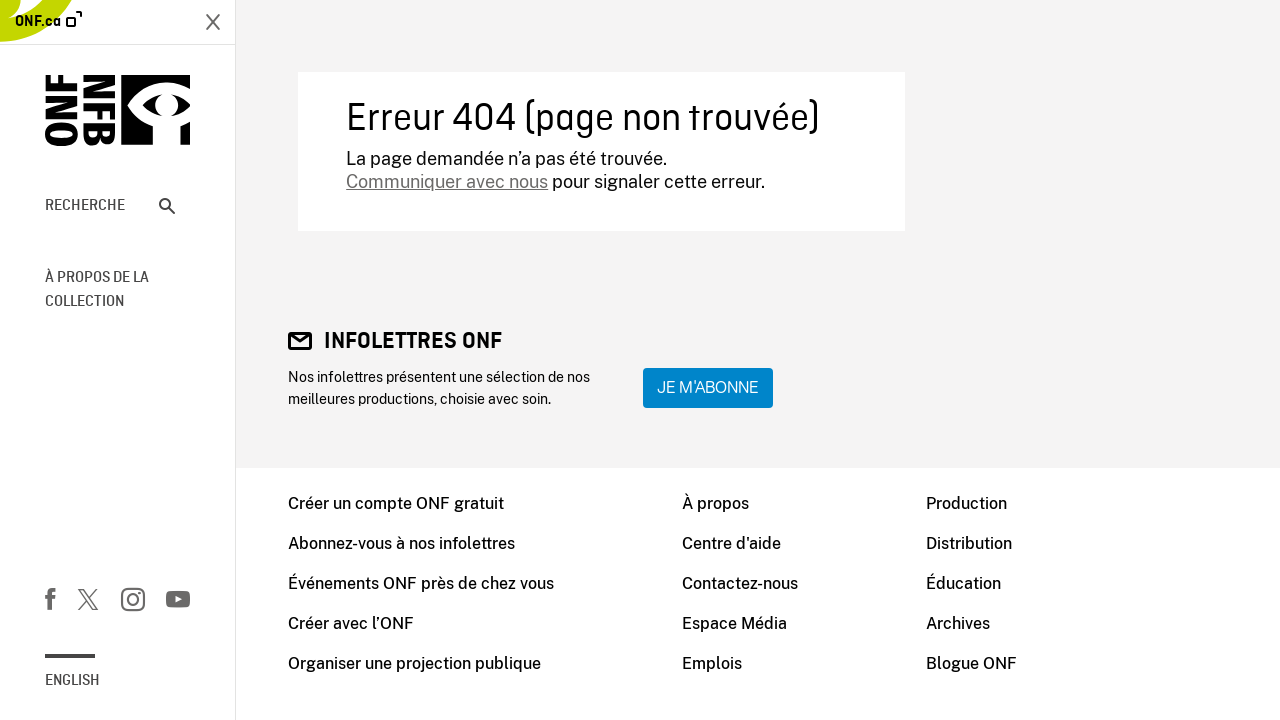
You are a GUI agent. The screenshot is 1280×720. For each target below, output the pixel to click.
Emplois (712, 663)
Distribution (969, 543)
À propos (715, 503)
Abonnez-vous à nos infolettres (401, 543)
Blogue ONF (971, 663)
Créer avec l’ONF (351, 623)
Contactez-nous (740, 583)
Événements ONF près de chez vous (421, 583)
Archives (958, 623)
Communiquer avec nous (447, 181)
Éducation (963, 583)
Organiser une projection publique (414, 663)
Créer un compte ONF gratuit (396, 503)
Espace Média (734, 623)
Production (966, 503)
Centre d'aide (731, 543)
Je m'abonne (708, 387)
